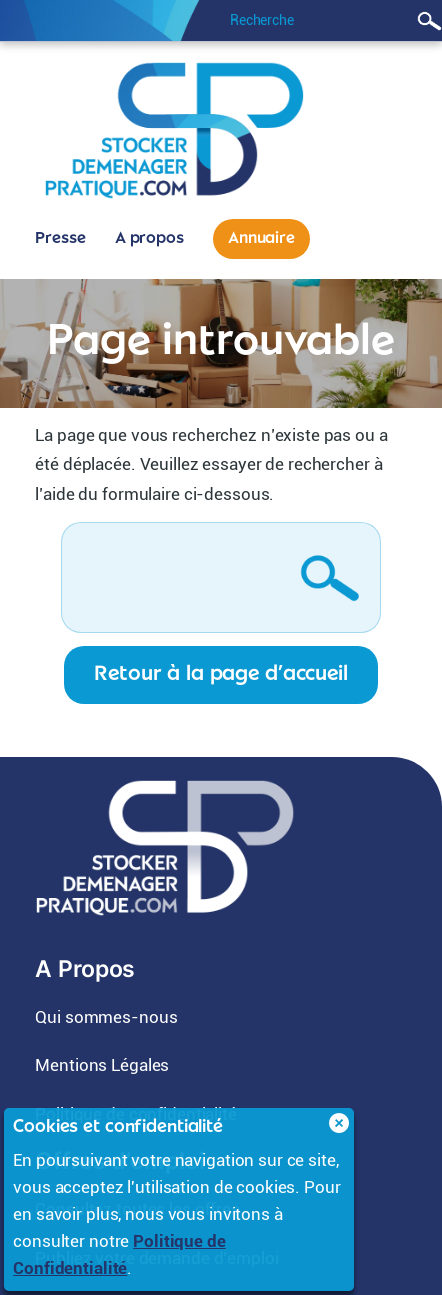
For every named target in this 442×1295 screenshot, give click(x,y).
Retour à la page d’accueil (221, 674)
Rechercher (426, 20)
